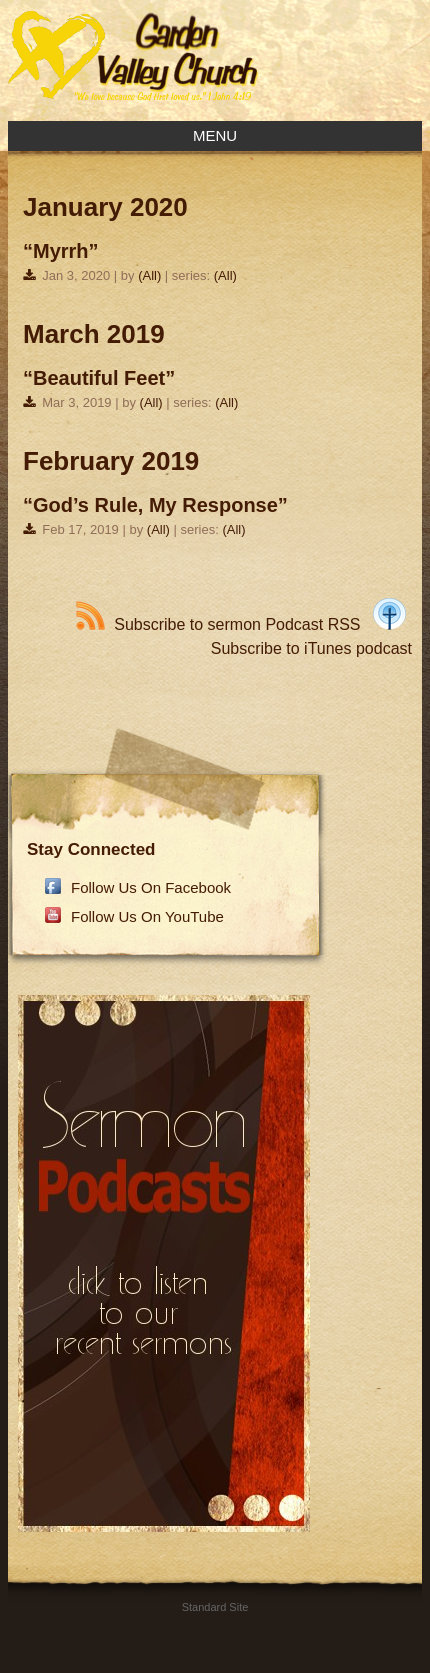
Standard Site (215, 1607)
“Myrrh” (61, 251)
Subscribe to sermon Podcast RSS (218, 624)
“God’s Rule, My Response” (155, 505)
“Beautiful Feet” (99, 378)
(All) (149, 275)
